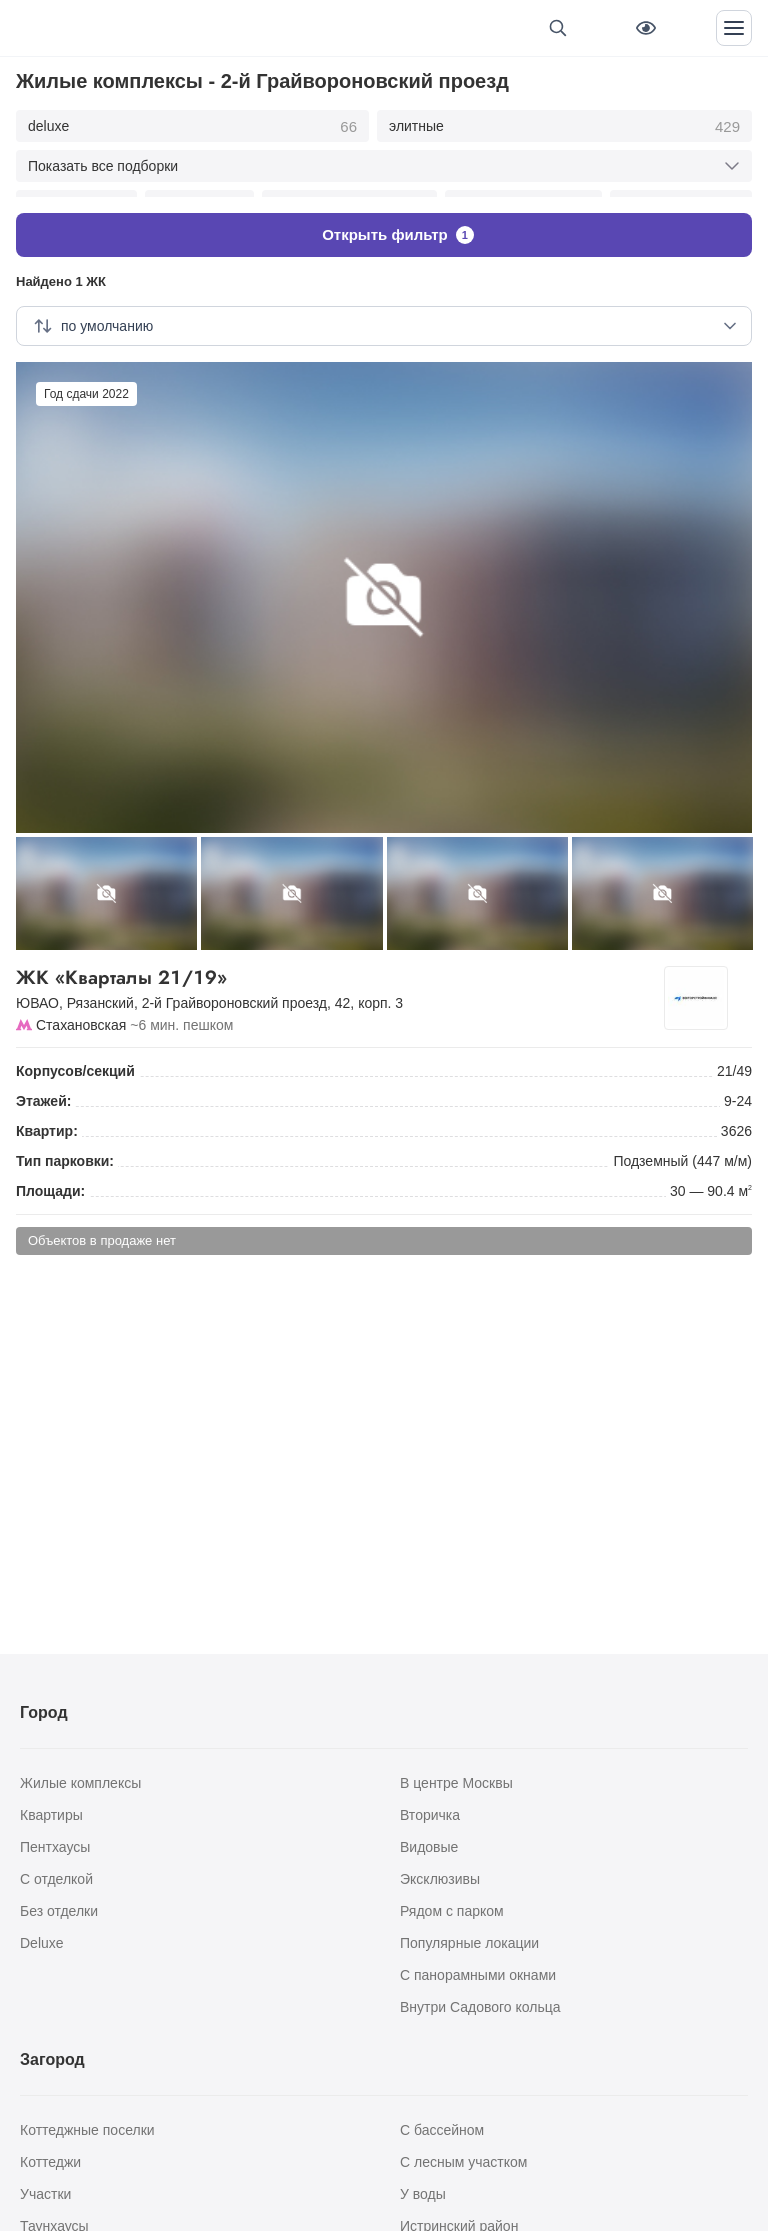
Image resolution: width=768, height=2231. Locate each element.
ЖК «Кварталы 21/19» (348, 962)
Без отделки (59, 1911)
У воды (423, 2194)
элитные (564, 127)
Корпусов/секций (75, 1056)
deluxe (192, 127)
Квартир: (47, 1116)
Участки (45, 2194)
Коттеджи (50, 2162)
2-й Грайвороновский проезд (234, 988)
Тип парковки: (65, 1146)
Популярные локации (469, 1943)
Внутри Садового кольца (480, 2007)
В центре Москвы (456, 1783)
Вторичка (430, 1815)
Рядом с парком (452, 1911)
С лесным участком (463, 2162)
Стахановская (81, 1010)
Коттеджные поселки (87, 2130)
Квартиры (51, 1815)
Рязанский (100, 988)
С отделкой (56, 1879)
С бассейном (442, 2130)
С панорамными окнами (478, 1975)
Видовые (429, 1847)
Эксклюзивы (440, 1879)
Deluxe (42, 1943)
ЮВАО (37, 988)
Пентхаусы (55, 1847)
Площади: (50, 1176)
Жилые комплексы (80, 1783)
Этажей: (43, 1086)
